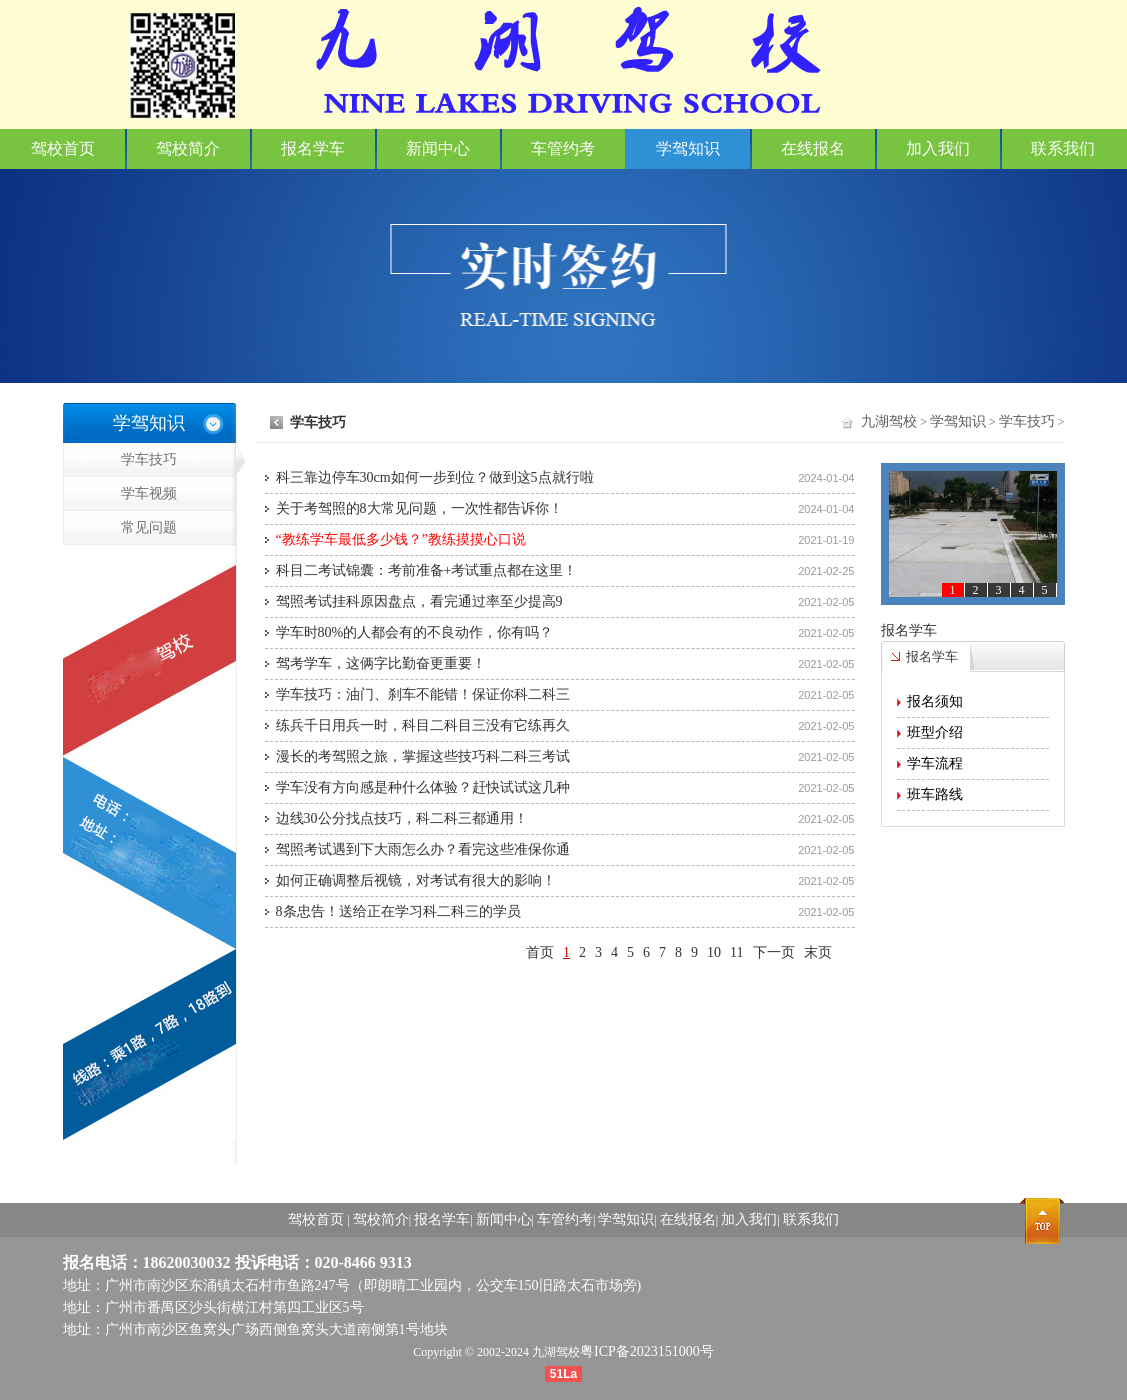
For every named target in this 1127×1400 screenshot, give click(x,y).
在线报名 (813, 148)
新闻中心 (438, 148)
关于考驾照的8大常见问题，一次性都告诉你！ (419, 508)
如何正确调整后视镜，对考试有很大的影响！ (416, 880)
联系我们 (1063, 148)
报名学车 (313, 148)
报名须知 (935, 701)
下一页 (774, 952)
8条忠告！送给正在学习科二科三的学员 (398, 911)
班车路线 (935, 794)
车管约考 (563, 148)
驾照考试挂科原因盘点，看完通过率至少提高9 (419, 601)
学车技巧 (178, 460)
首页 (540, 952)
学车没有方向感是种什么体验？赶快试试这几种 (423, 787)
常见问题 (120, 549)
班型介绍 (935, 732)
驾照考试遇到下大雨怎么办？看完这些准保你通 (423, 849)
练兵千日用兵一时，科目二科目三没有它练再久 (423, 725)
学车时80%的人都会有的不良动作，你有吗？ (415, 632)
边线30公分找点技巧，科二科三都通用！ (402, 818)
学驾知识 (688, 148)
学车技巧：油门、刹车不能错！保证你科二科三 (423, 694)
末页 (818, 952)
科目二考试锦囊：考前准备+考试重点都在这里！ (427, 570)
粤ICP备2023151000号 (647, 1351)
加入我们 (938, 148)
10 (714, 952)
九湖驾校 (889, 421)
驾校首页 (63, 148)
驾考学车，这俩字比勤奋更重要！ (381, 663)
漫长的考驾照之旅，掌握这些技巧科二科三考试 (423, 756)
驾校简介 (188, 148)
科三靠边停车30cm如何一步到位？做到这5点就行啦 (435, 477)
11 (736, 952)
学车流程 (935, 763)
